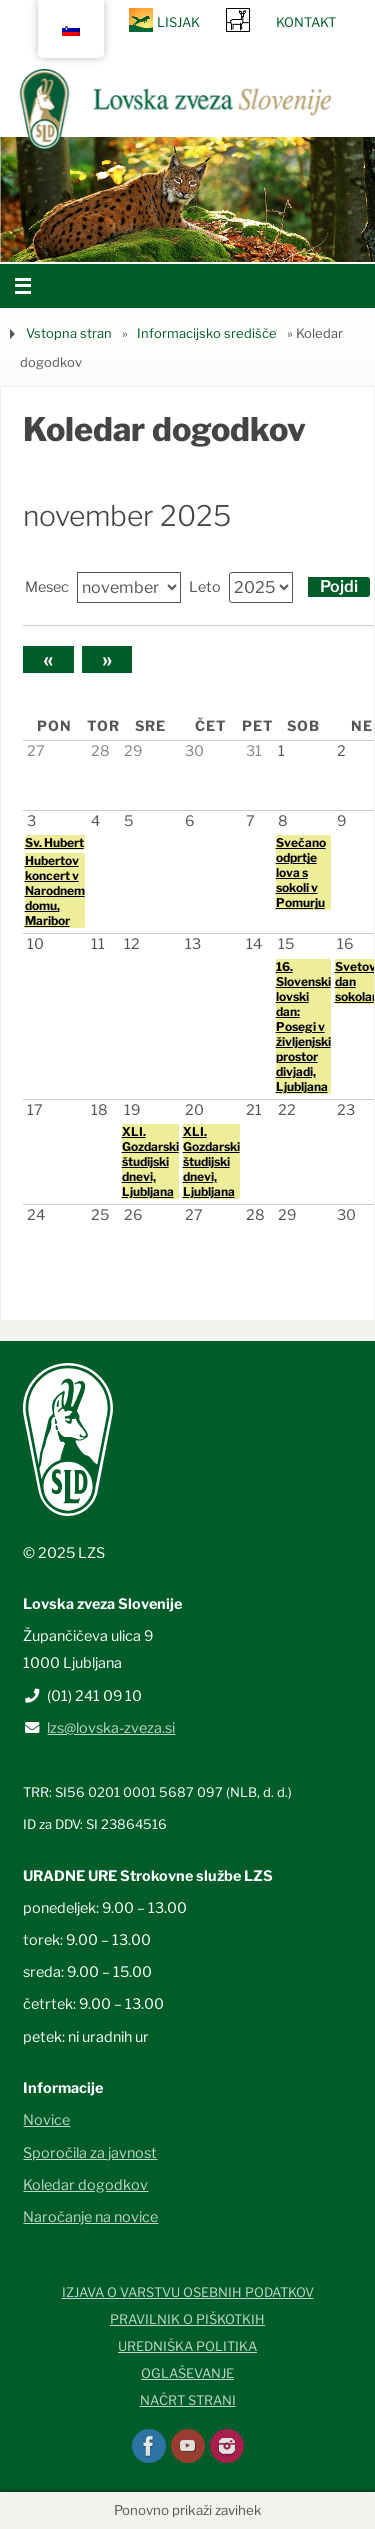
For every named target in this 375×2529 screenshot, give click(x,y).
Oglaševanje (187, 2373)
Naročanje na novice (90, 2217)
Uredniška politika (187, 2346)
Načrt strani (188, 2400)
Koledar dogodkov (85, 2185)
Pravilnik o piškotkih (187, 2319)
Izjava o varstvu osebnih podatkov (188, 2292)
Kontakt (306, 22)
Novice (46, 2120)
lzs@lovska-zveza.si (111, 1728)
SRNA (238, 19)
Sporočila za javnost (90, 2153)
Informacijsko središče (207, 333)
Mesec (47, 587)
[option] (187, 199)
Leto (205, 587)
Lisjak (178, 22)
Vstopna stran (69, 333)
